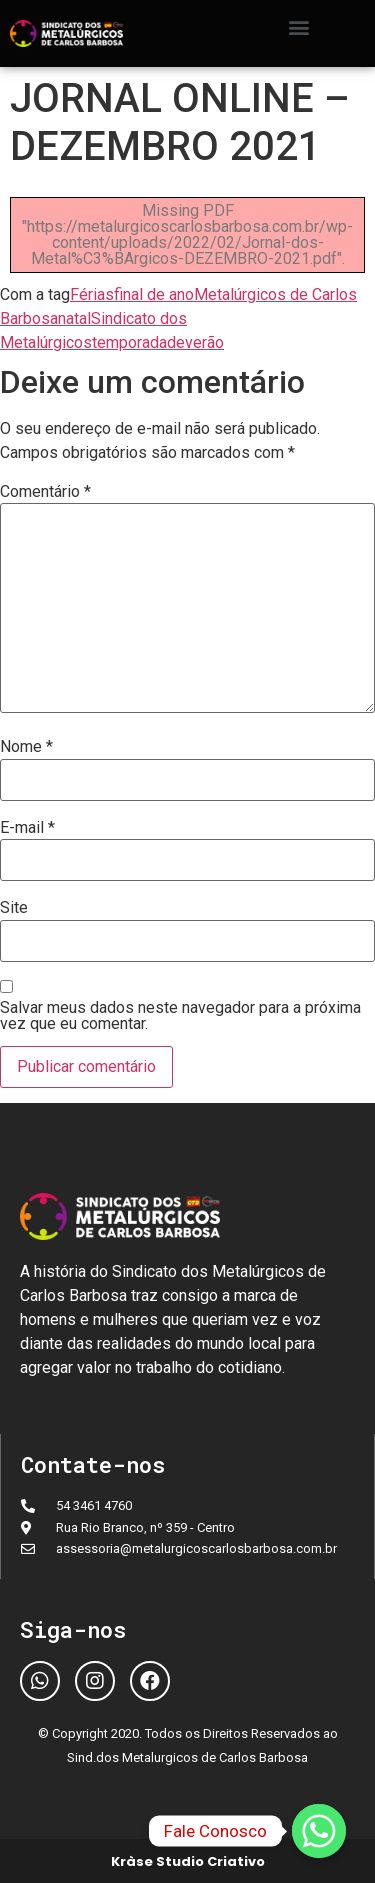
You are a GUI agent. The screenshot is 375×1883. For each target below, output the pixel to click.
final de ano (154, 294)
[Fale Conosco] (319, 1831)
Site (14, 908)
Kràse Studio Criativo (188, 1861)
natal (74, 318)
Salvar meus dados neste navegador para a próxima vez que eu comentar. (180, 1016)
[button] (299, 26)
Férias (92, 294)
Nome (26, 747)
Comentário (45, 492)
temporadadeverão (158, 342)
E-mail (27, 828)
